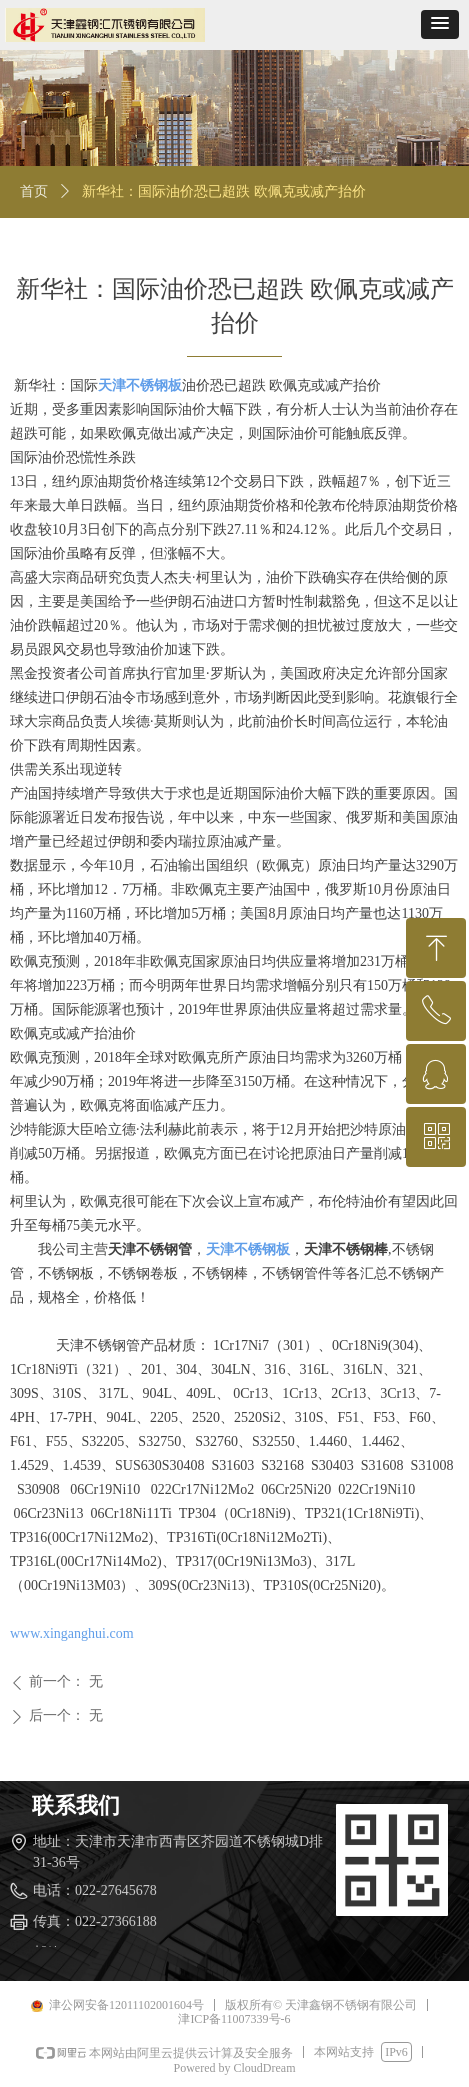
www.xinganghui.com (72, 1633)
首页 (34, 191)
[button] (440, 24)
